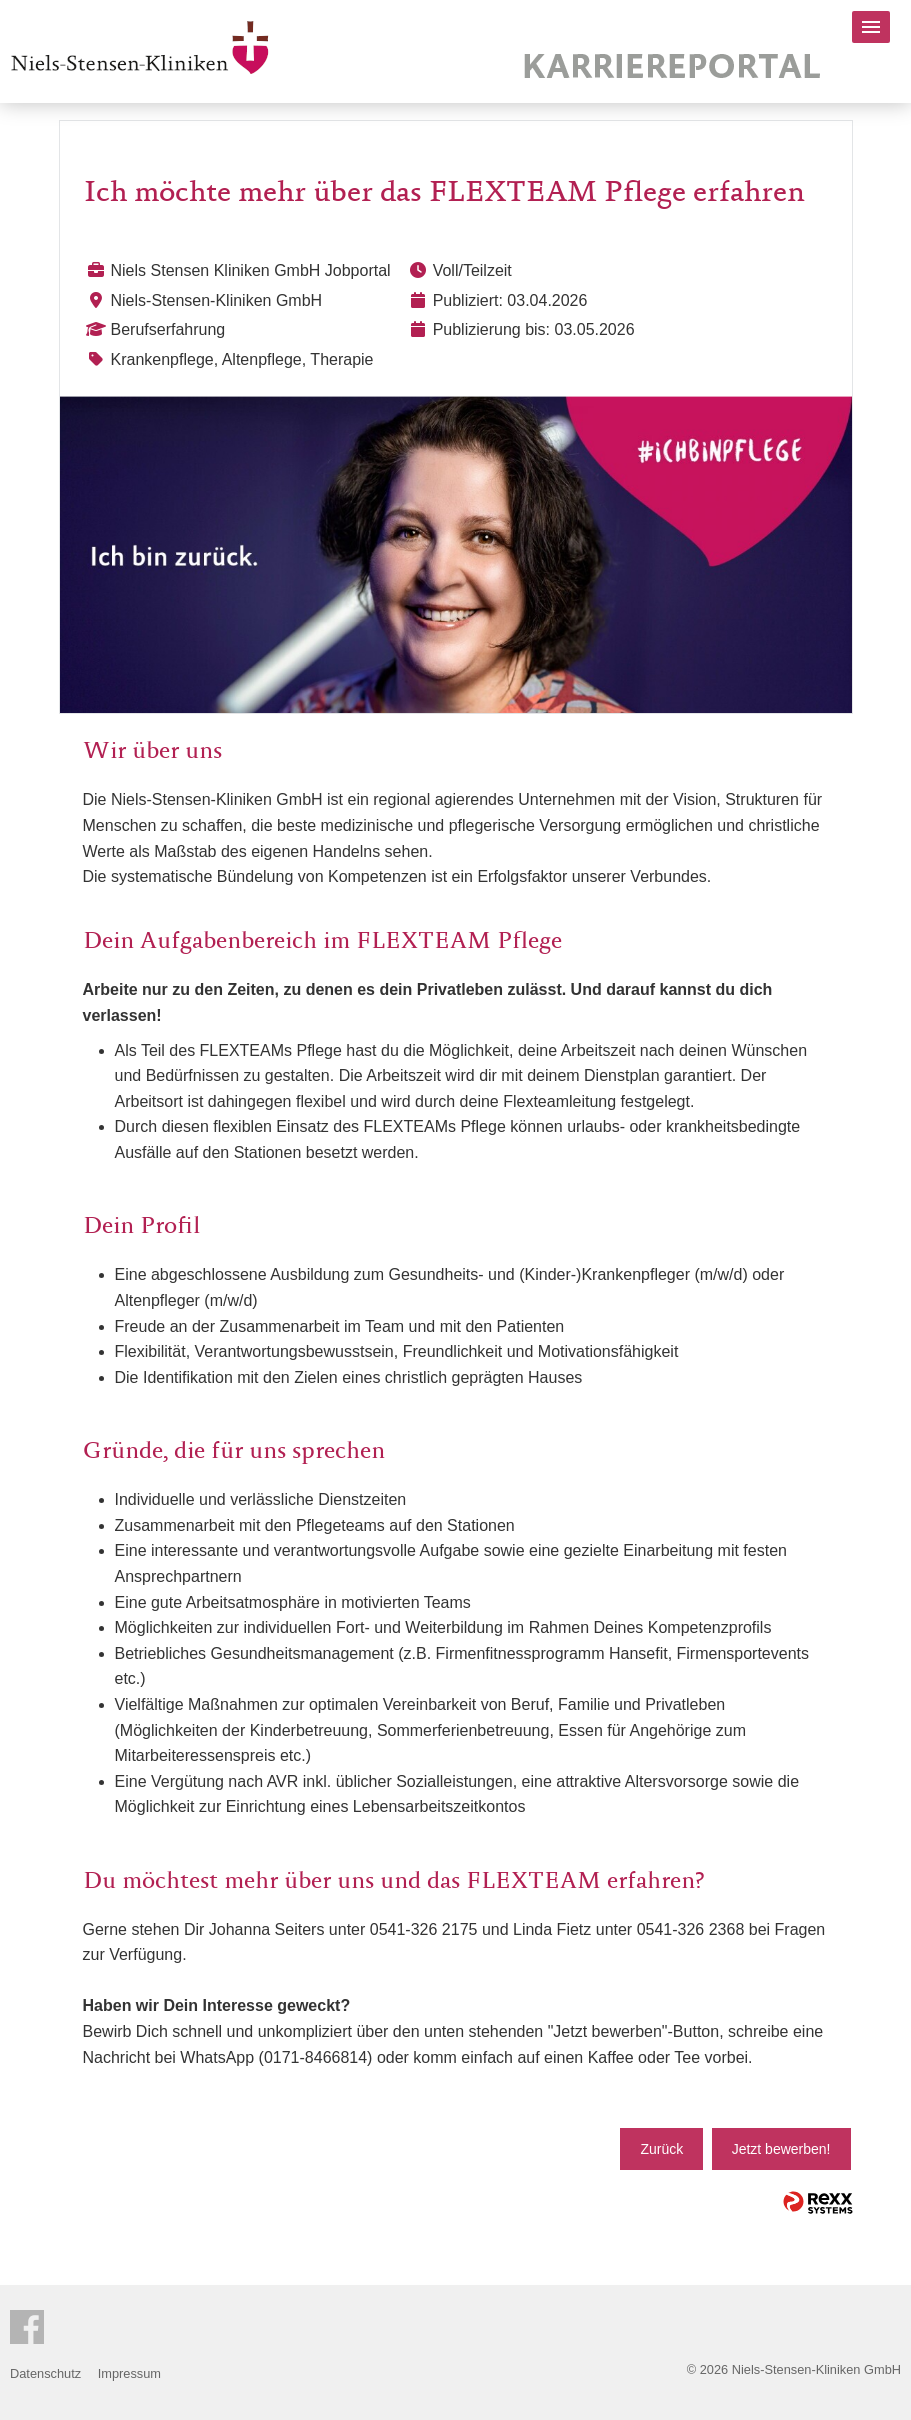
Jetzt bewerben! (781, 2149)
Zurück (661, 2149)
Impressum (129, 2373)
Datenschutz (45, 2373)
